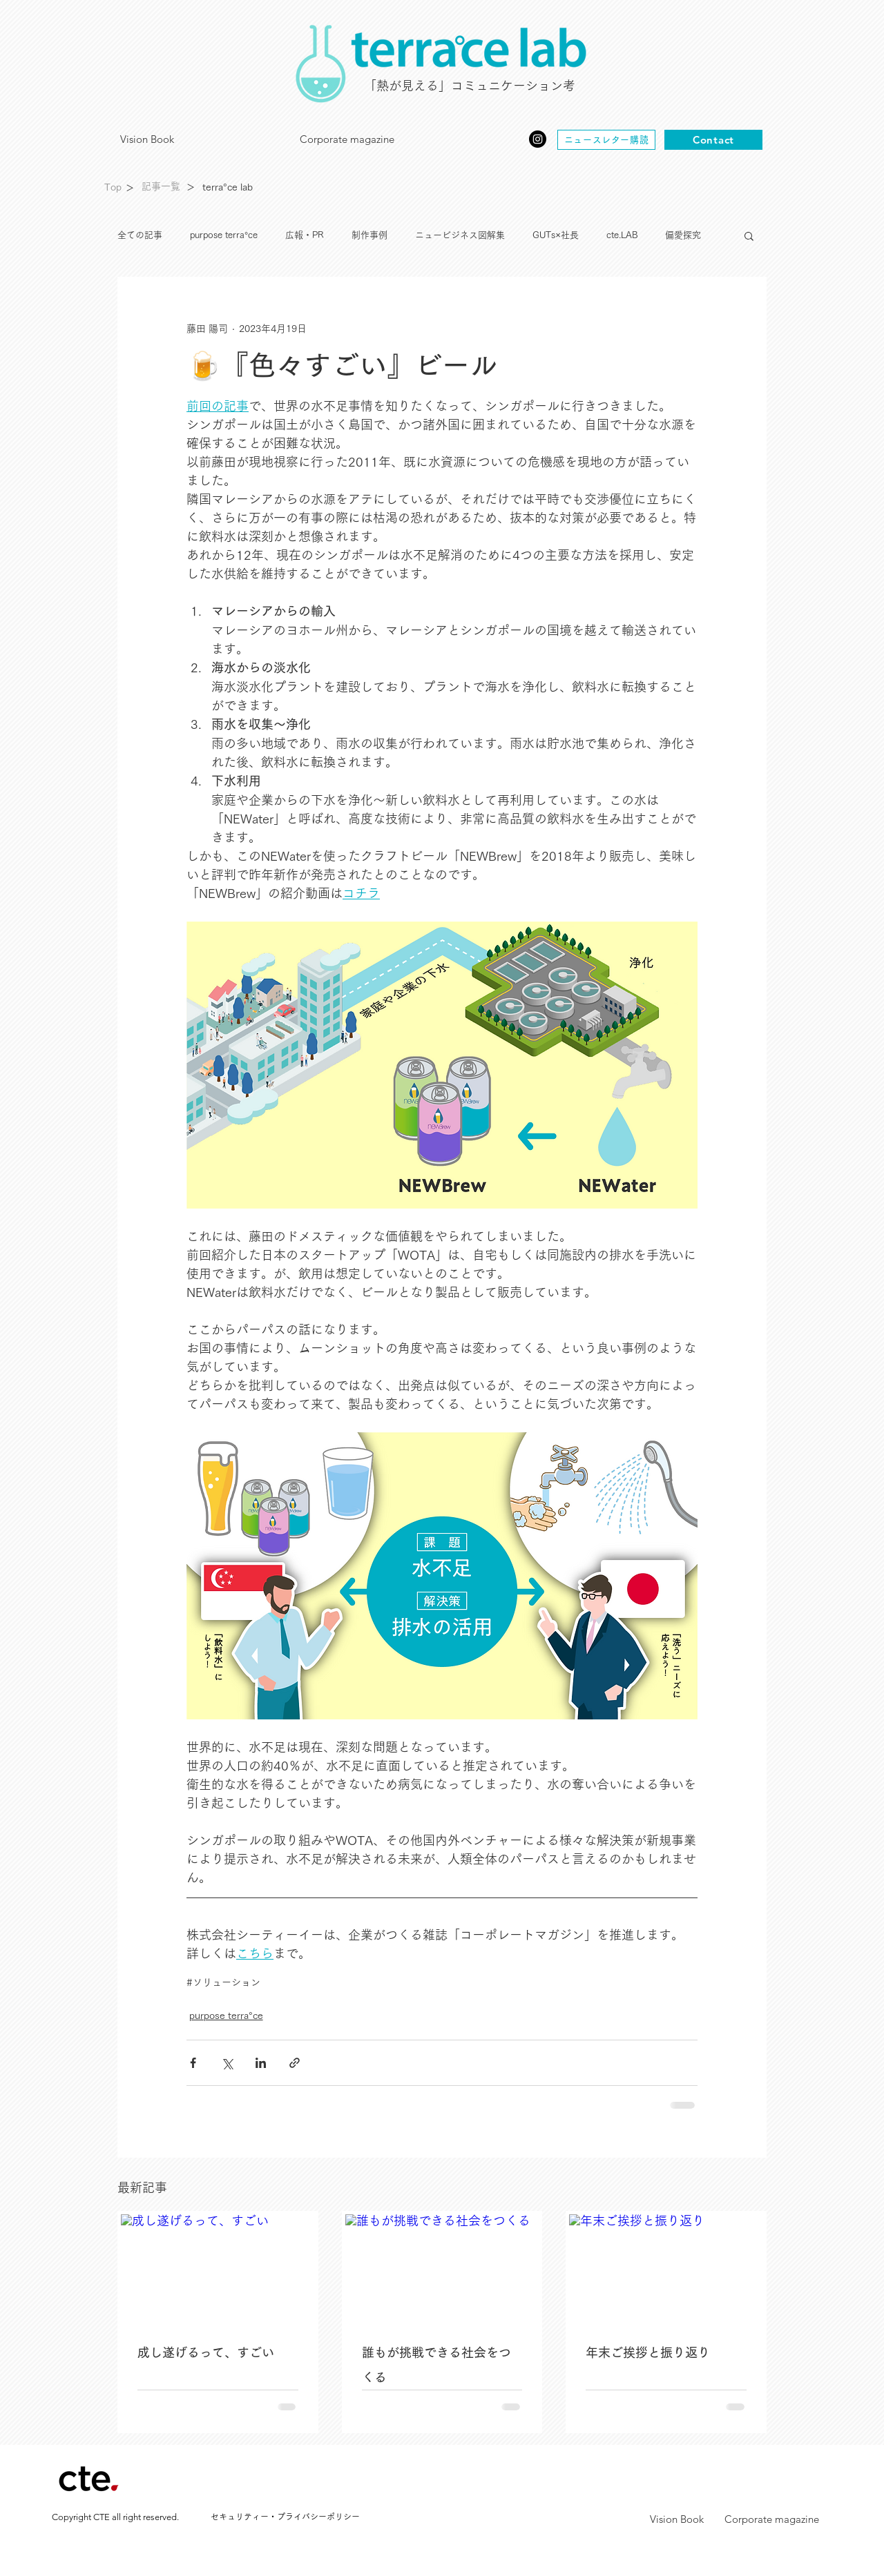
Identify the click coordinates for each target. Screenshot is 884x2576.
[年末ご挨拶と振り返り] (666, 2268)
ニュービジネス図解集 (460, 235)
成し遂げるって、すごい (205, 2353)
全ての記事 (139, 235)
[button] (749, 235)
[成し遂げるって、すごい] (218, 2268)
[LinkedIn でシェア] (260, 2062)
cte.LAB (621, 235)
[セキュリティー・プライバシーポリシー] (285, 2517)
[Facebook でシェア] (193, 2062)
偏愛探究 (683, 235)
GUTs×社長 (555, 235)
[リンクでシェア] (294, 2062)
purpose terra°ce (224, 235)
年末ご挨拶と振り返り (648, 2353)
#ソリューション (223, 1982)
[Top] (113, 188)
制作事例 (369, 235)
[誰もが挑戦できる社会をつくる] (442, 2268)
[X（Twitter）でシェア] (226, 2062)
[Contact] (713, 140)
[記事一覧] (160, 187)
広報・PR (304, 235)
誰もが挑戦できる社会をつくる (436, 2365)
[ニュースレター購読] (606, 140)
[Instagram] (537, 139)
